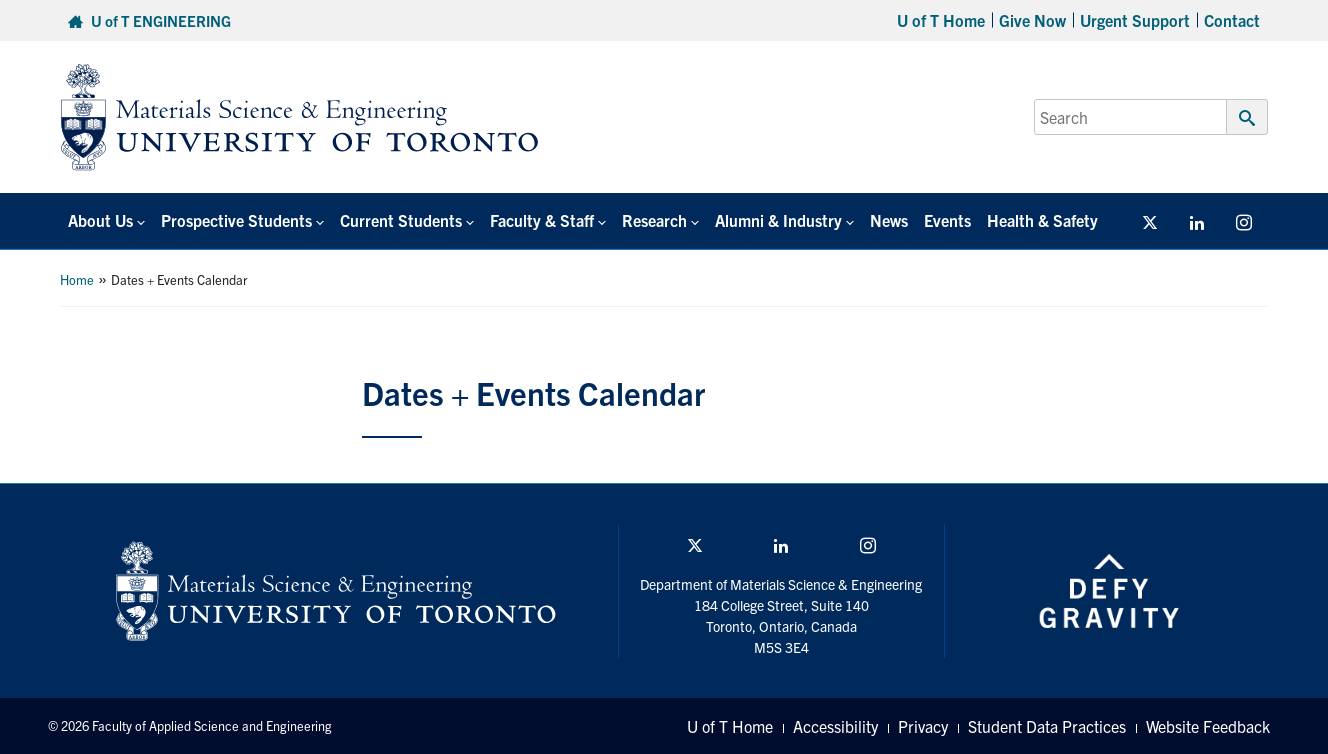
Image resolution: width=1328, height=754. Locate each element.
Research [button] (654, 220)
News (889, 220)
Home (77, 279)
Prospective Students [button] (236, 220)
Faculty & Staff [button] (542, 220)
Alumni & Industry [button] (778, 220)
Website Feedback (1208, 726)
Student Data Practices (1047, 726)
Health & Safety (1042, 220)
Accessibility (835, 726)
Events (947, 220)
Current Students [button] (401, 220)
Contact (1232, 20)
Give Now (1032, 20)
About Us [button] (100, 220)
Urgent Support (1135, 20)
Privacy (923, 726)
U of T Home (941, 20)
